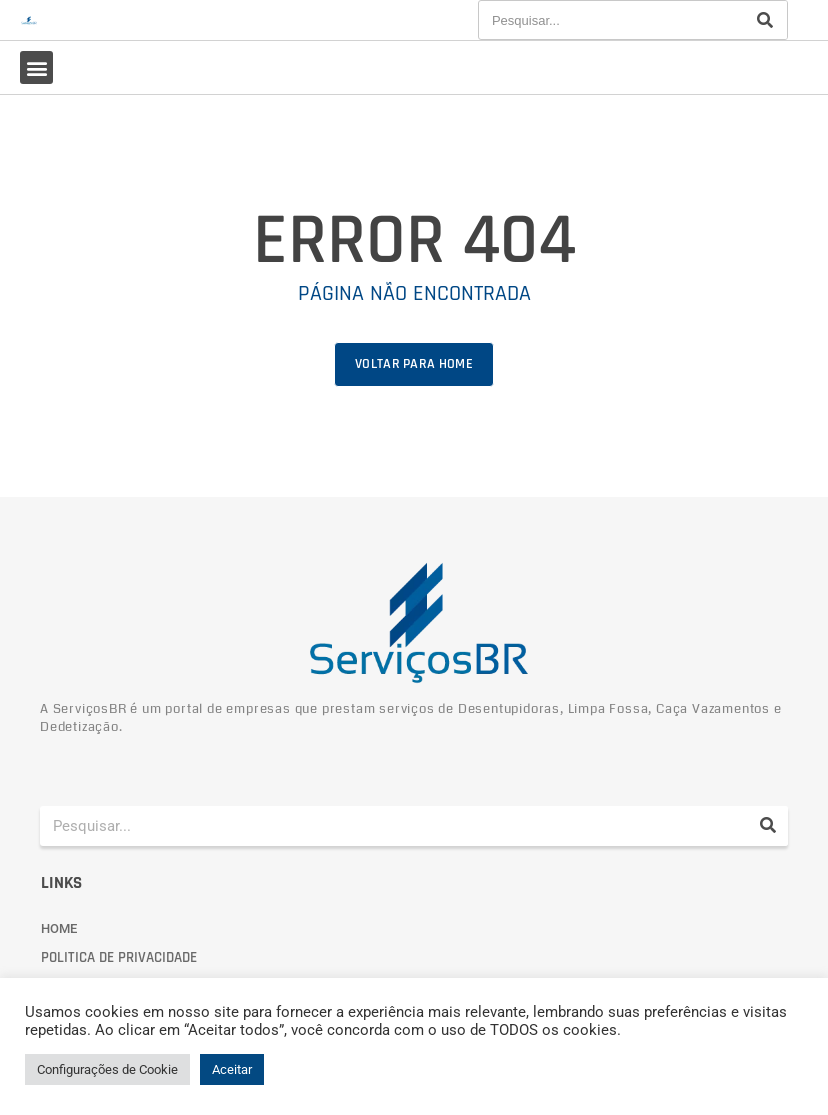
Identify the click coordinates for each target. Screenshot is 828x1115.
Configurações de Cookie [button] (107, 1069)
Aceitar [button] (232, 1069)
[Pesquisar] (765, 20)
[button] (36, 67)
